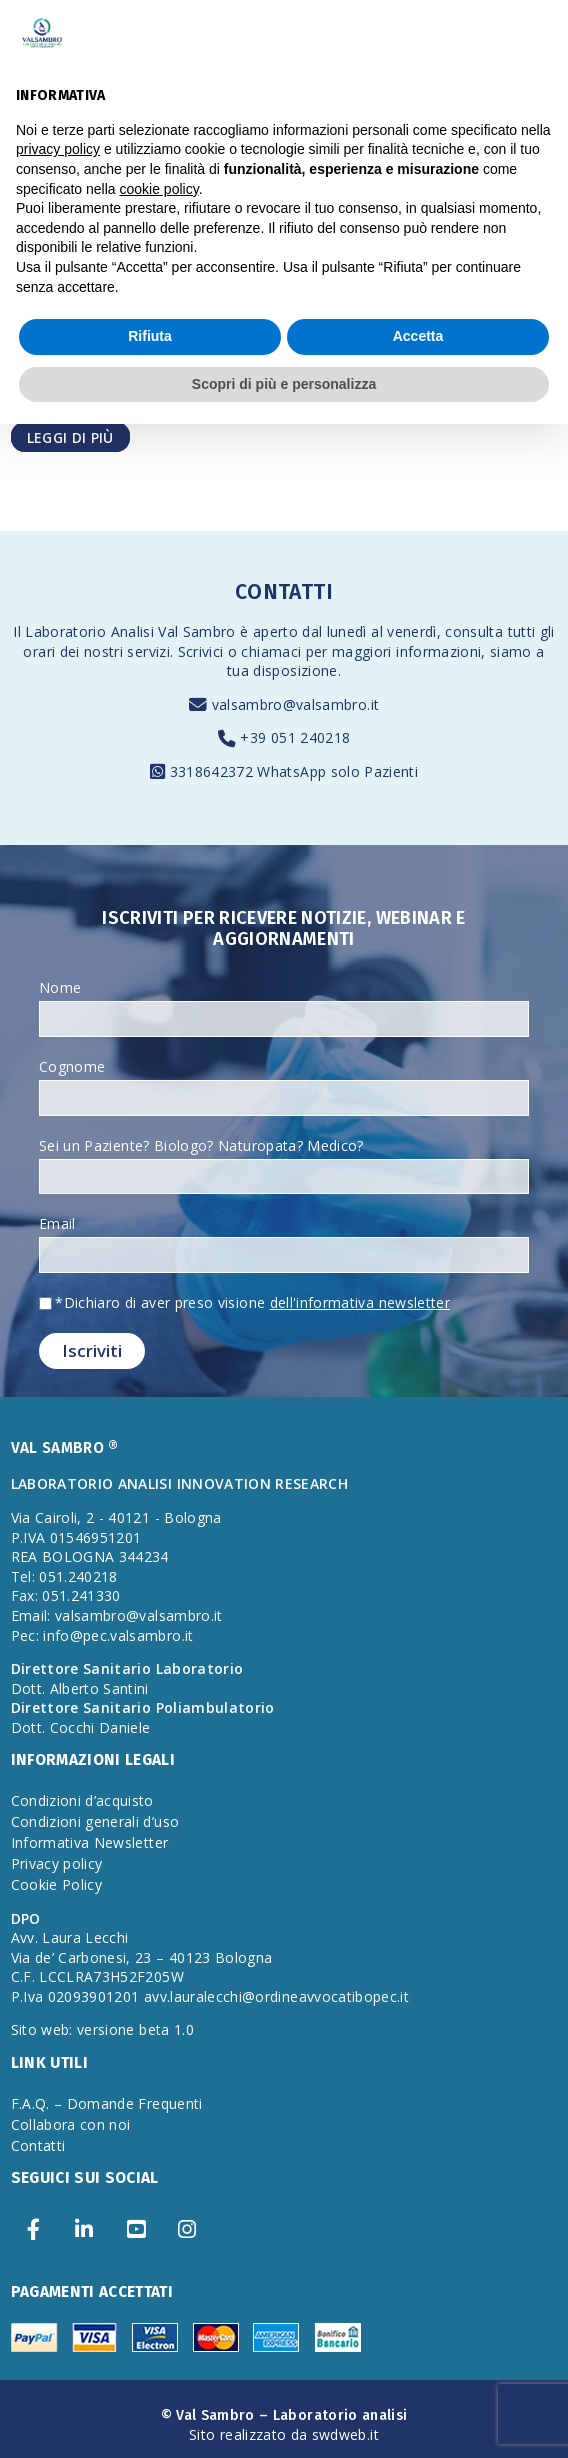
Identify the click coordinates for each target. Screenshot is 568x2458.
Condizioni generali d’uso (95, 1821)
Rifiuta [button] (150, 336)
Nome (60, 987)
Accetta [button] (418, 336)
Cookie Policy (57, 1884)
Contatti (38, 2145)
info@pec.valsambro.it (118, 1635)
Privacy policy (57, 1863)
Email (57, 1223)
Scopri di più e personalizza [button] (284, 384)
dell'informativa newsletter (360, 1302)
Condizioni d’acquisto (82, 1800)
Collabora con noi (71, 2124)
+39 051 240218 (295, 737)
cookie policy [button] (159, 189)
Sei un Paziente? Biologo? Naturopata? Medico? (201, 1145)
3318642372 (214, 771)
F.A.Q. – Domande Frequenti (107, 2103)
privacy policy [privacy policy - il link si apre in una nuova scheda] (58, 149)
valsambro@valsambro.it (296, 704)
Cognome (72, 1066)
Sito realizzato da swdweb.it (284, 2434)
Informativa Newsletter (90, 1842)
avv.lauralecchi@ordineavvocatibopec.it (276, 1996)
